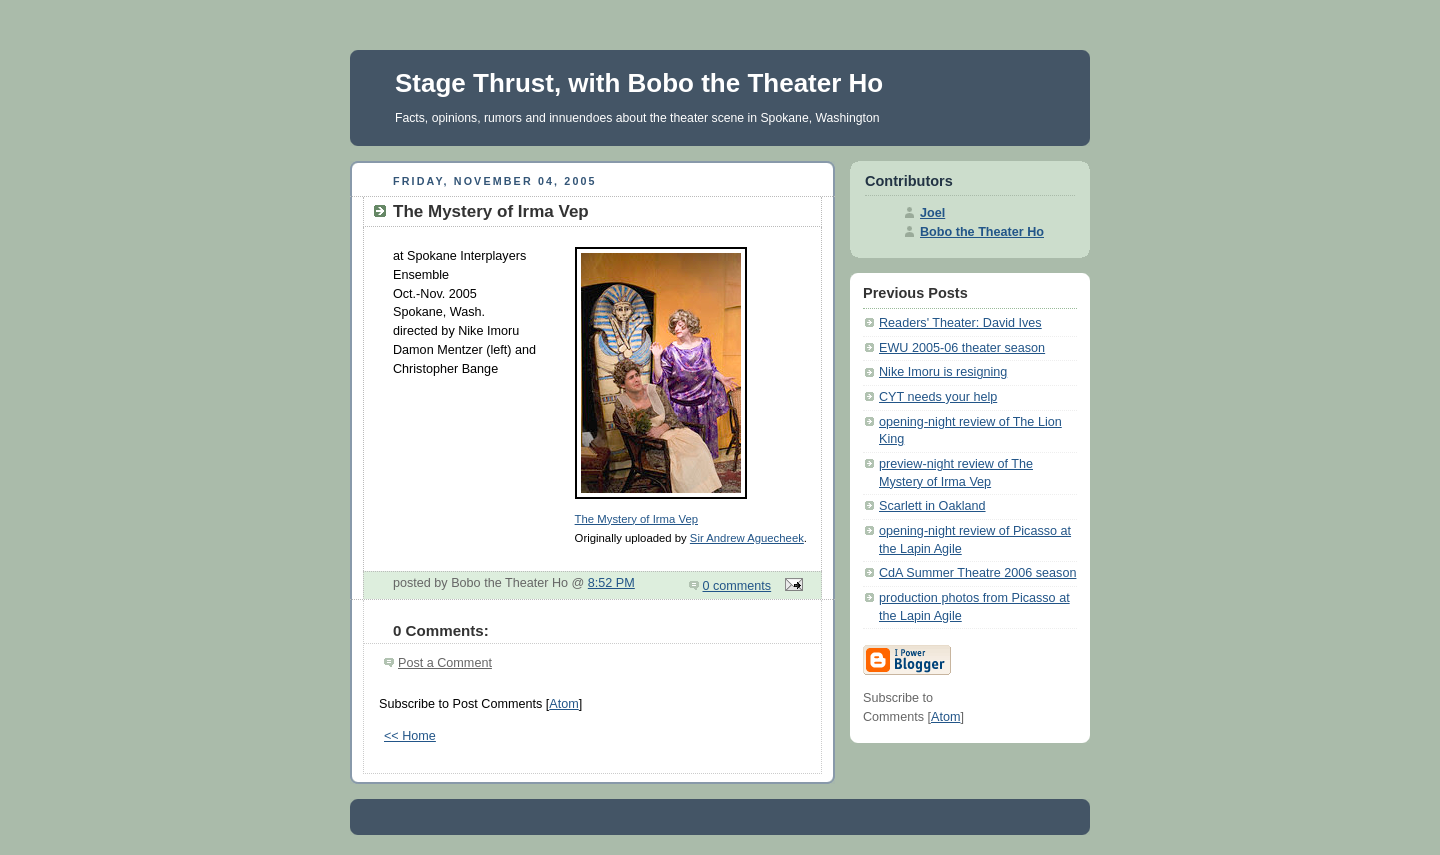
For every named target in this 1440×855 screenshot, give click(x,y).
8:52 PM (611, 583)
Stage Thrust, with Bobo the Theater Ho (639, 83)
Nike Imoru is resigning (943, 372)
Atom (563, 704)
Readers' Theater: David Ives (960, 323)
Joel (932, 213)
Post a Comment (445, 663)
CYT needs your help (938, 397)
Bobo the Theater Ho (982, 232)
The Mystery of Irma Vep (636, 519)
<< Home (410, 736)
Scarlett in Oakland (932, 506)
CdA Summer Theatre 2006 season (977, 573)
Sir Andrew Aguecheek (747, 538)
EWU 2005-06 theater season (962, 348)
